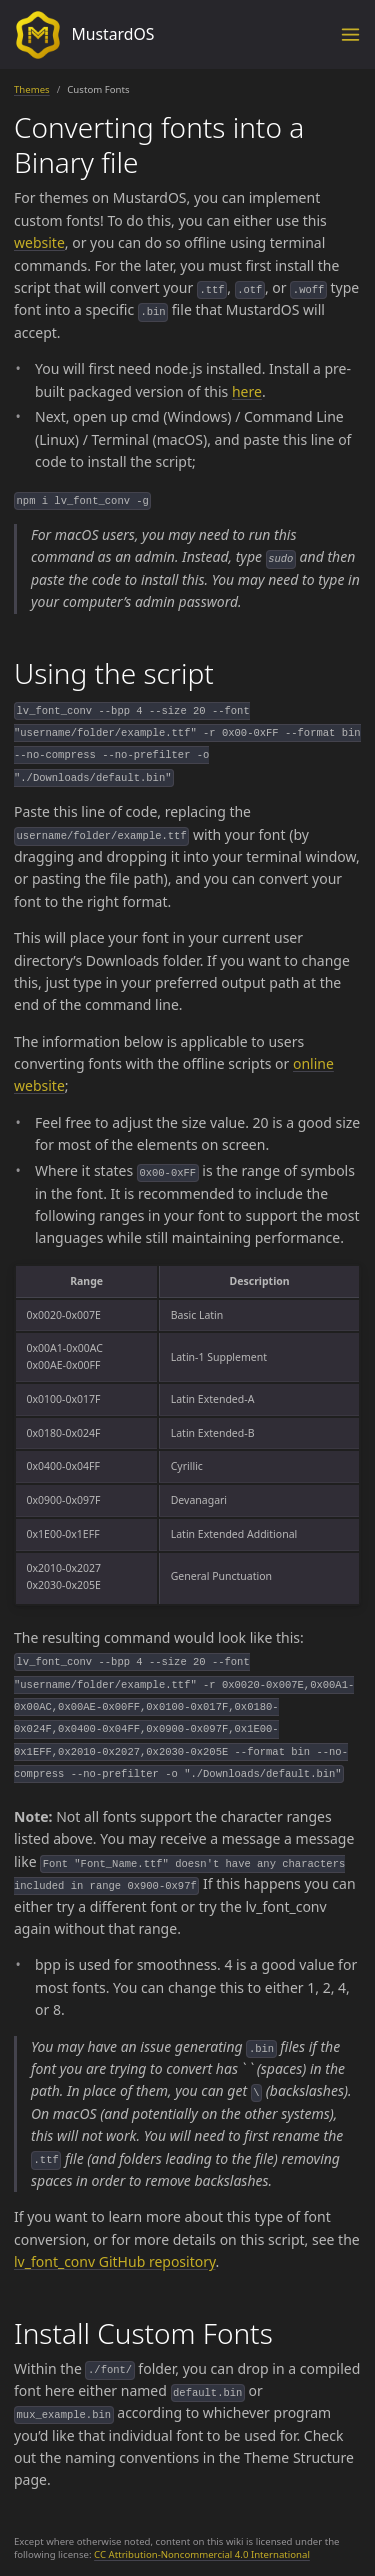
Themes (32, 89)
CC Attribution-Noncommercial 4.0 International (202, 2554)
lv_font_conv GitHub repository (115, 2261)
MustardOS (84, 35)
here (247, 391)
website (39, 242)
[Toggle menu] (350, 34)
